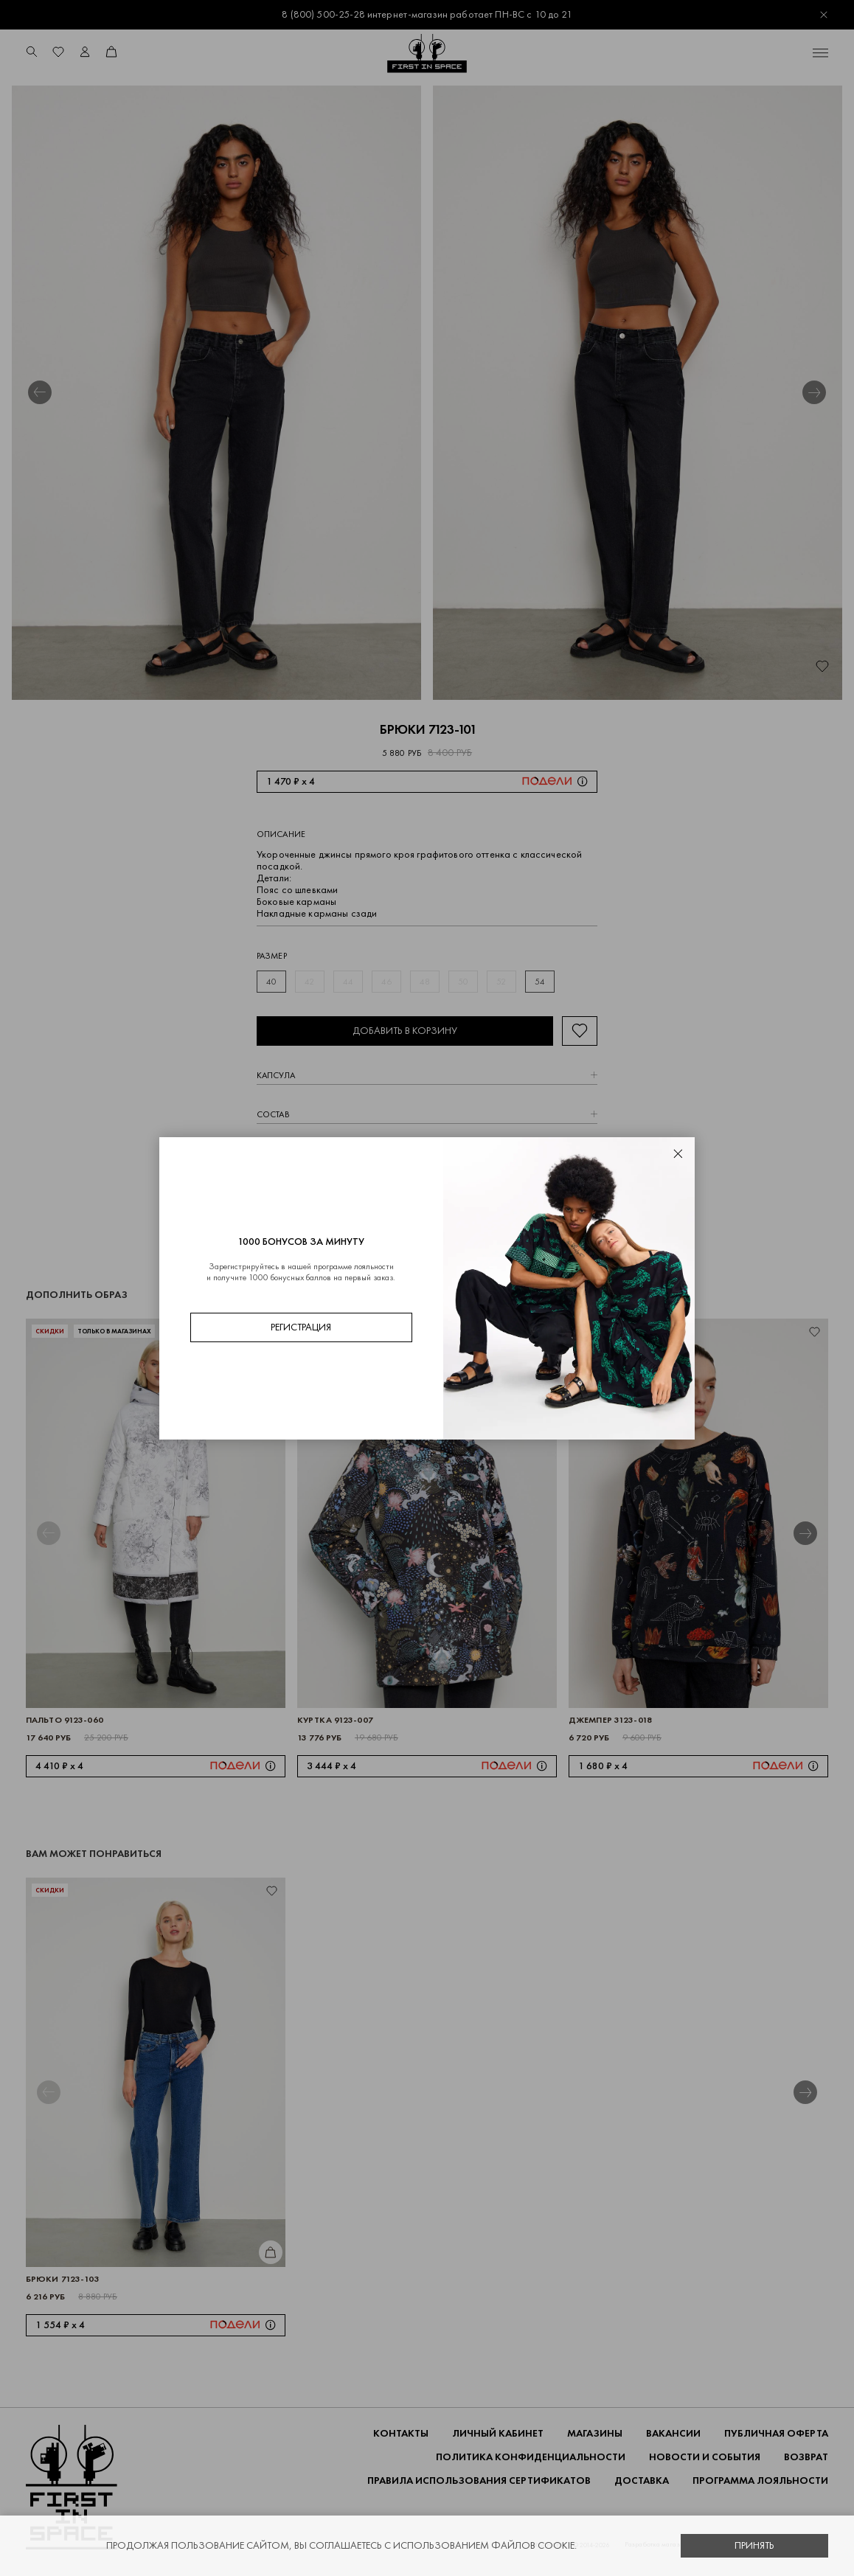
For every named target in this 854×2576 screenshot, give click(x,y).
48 (425, 981)
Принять (754, 2545)
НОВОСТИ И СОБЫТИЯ (704, 2457)
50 (463, 981)
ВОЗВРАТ (806, 2457)
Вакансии (673, 2433)
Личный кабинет (498, 2433)
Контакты (400, 2433)
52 (501, 981)
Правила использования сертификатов (479, 2480)
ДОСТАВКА (641, 2480)
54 (540, 981)
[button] (40, 392)
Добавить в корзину (405, 1030)
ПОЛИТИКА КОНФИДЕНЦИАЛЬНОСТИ (530, 2457)
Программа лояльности (760, 2480)
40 (271, 981)
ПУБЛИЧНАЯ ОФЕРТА (776, 2433)
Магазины (594, 2433)
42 (309, 981)
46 (386, 981)
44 (348, 981)
